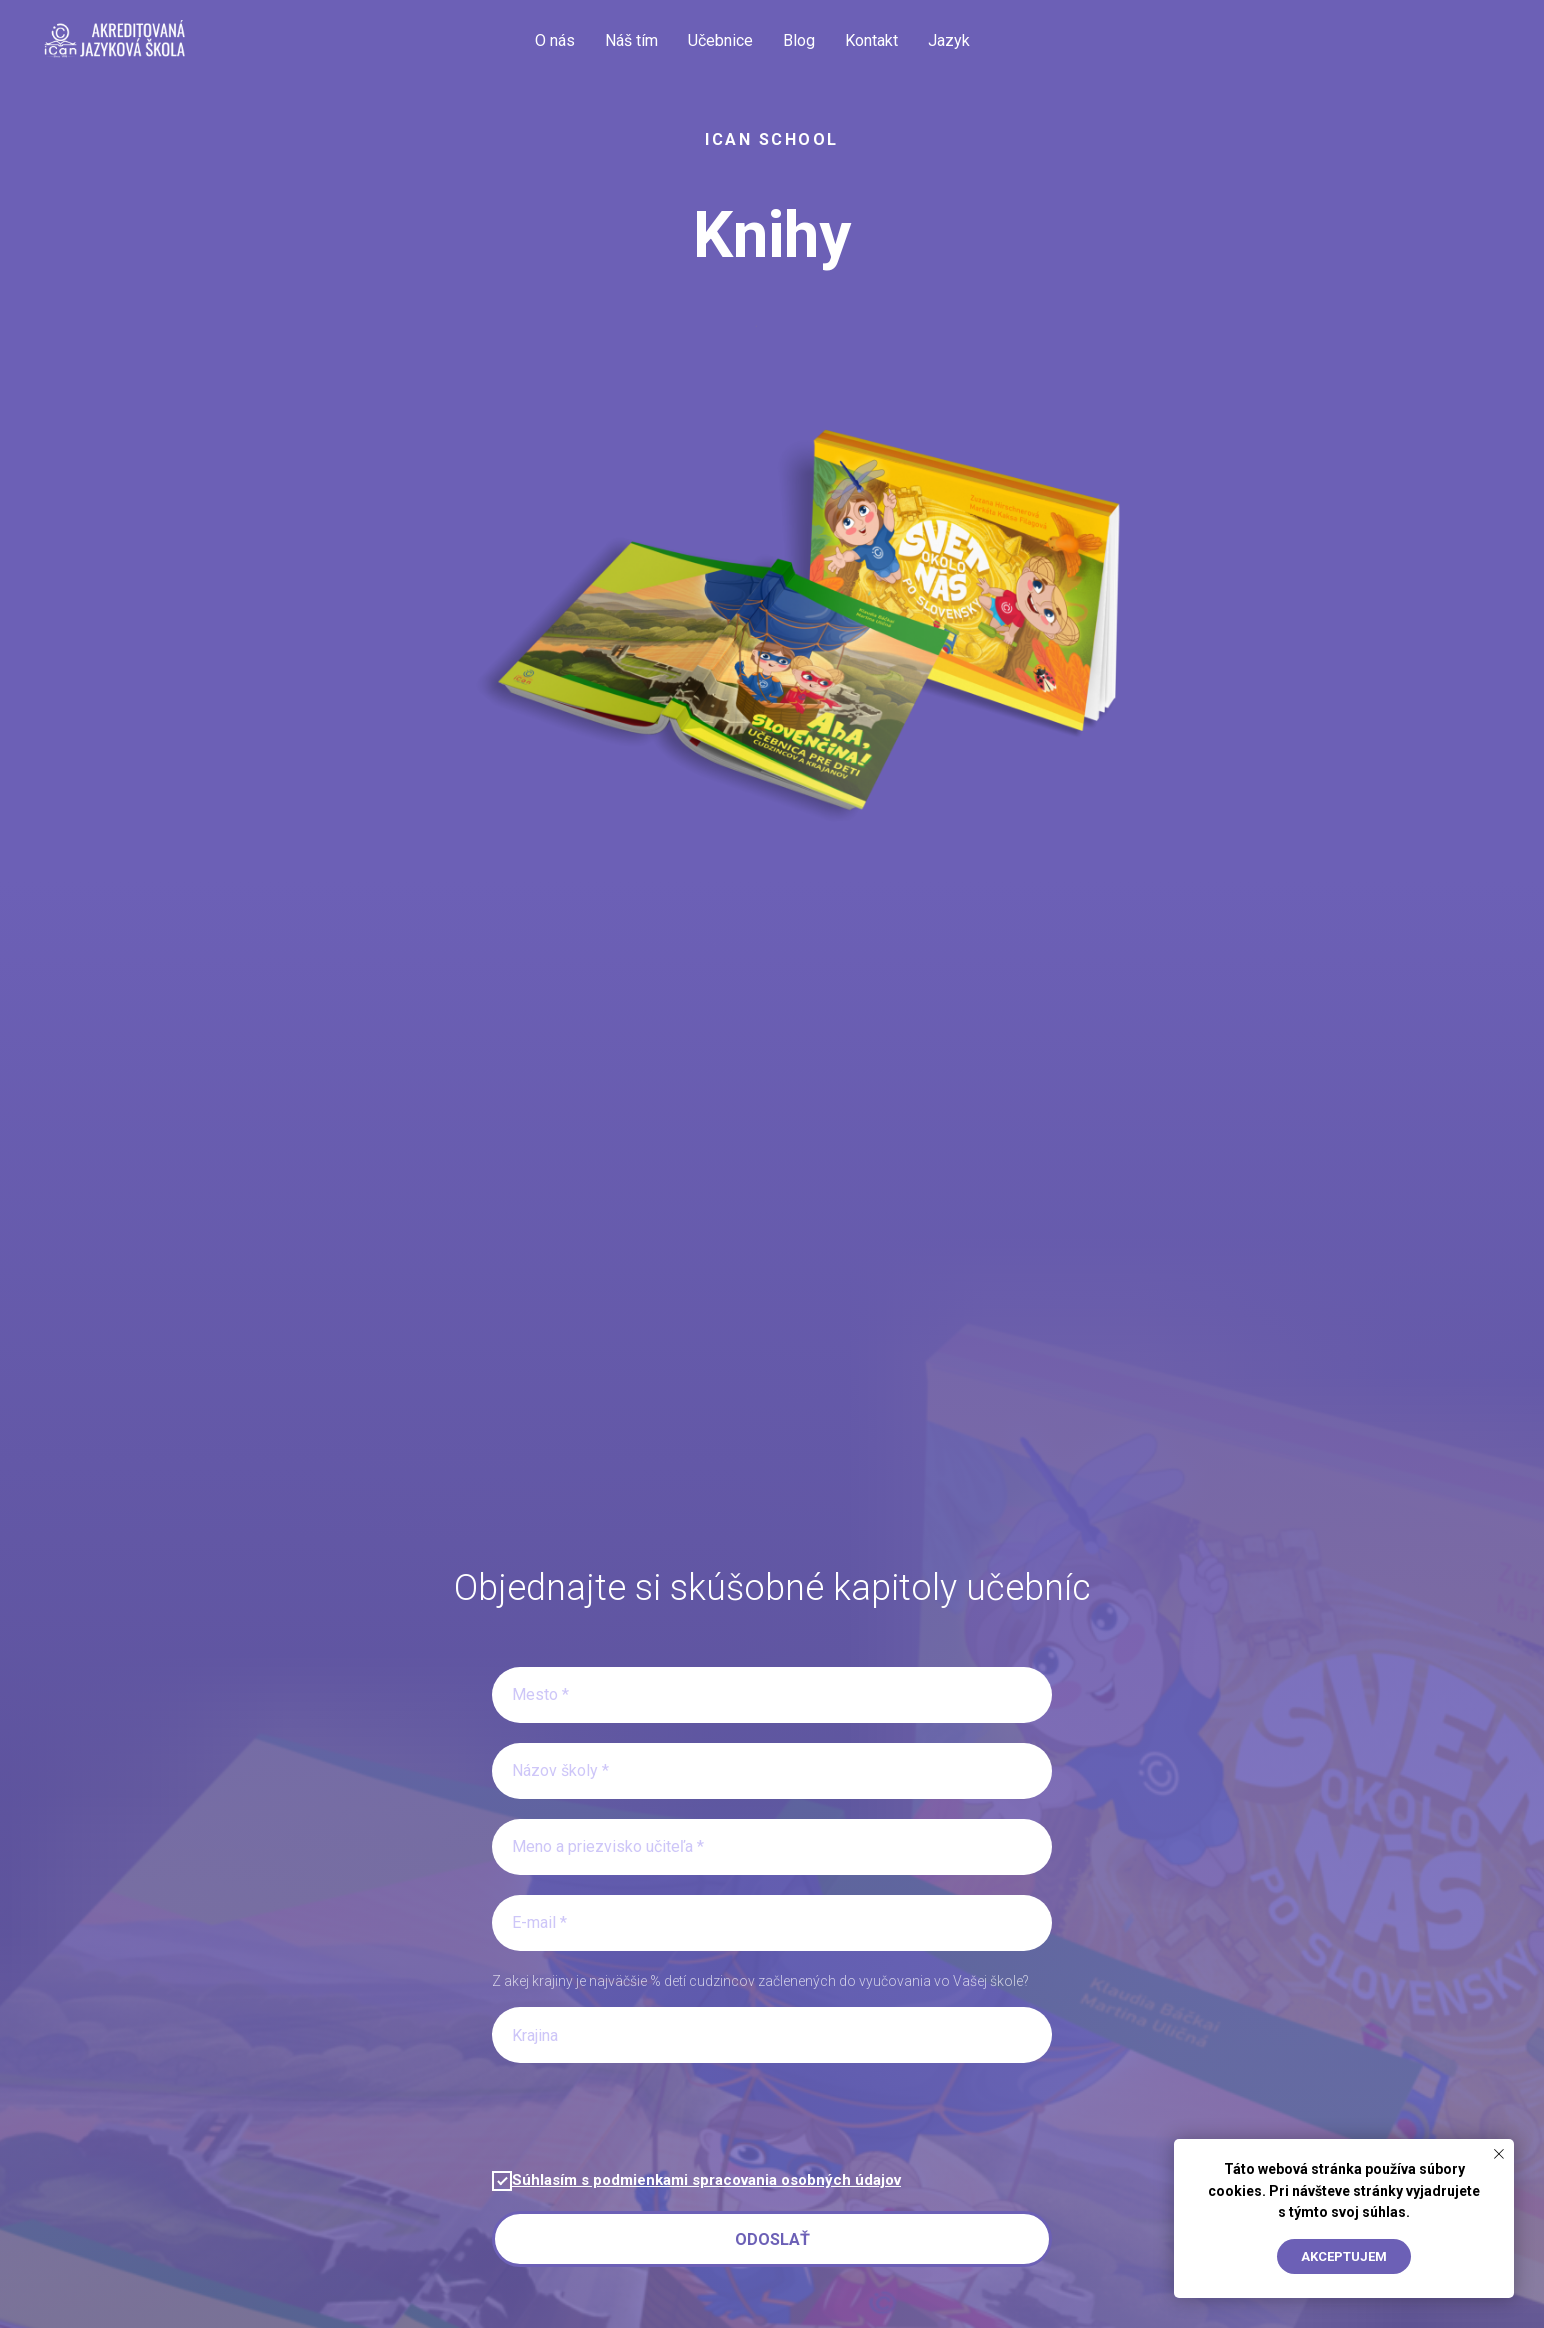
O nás (555, 40)
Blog (799, 40)
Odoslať (772, 2239)
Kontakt (871, 40)
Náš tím (631, 40)
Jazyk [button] (949, 40)
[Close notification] (1499, 2154)
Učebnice (720, 40)
